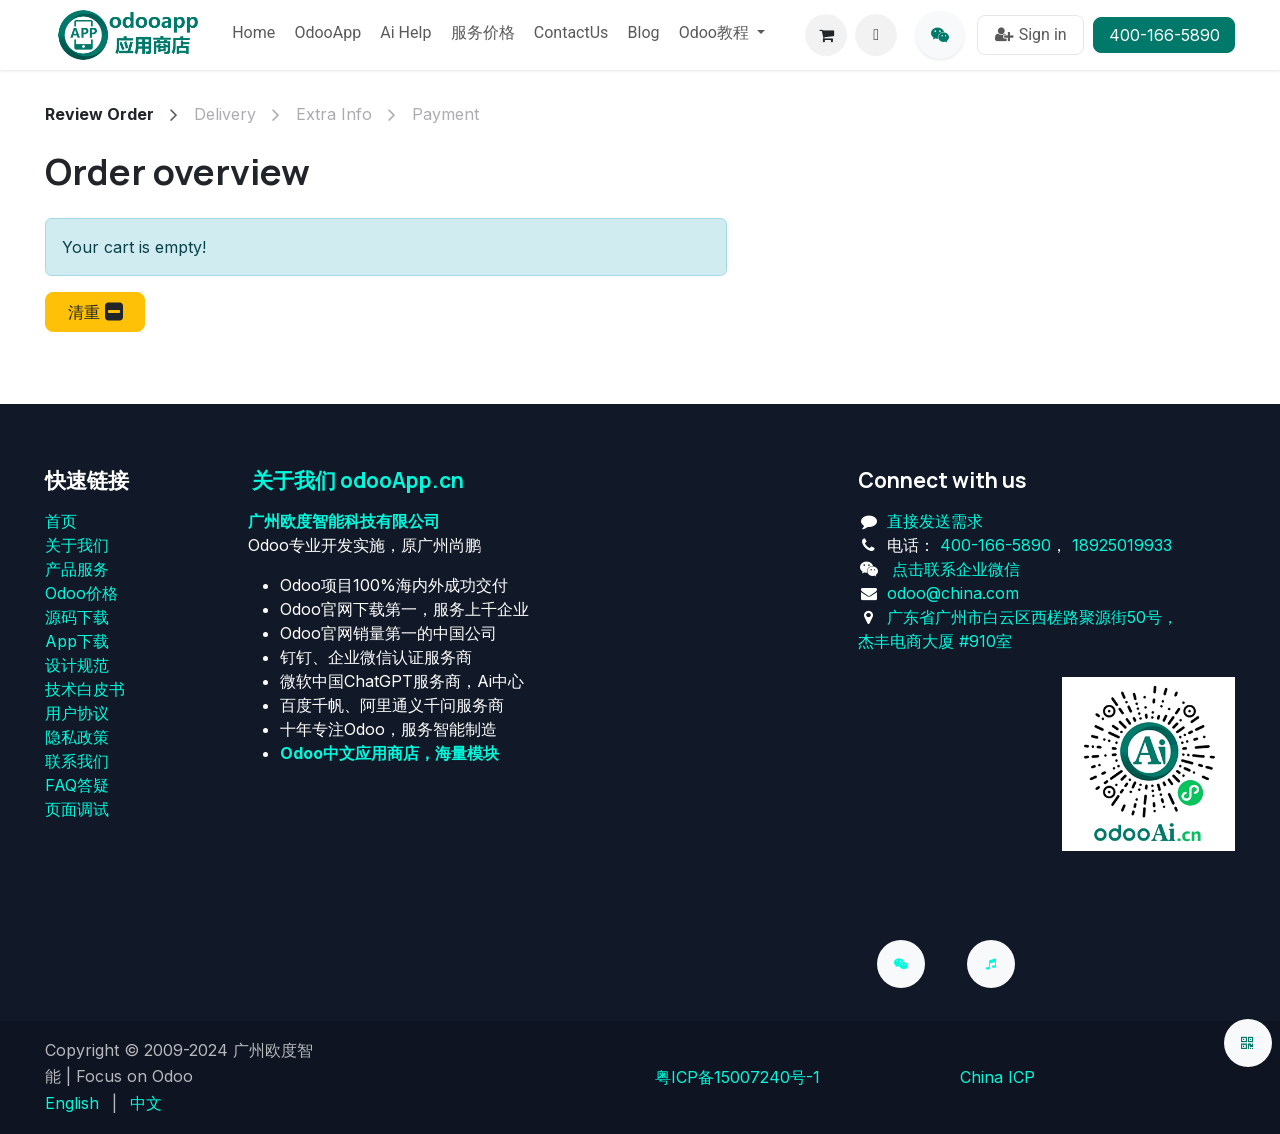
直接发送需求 (935, 521)
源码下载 (77, 617)
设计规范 (77, 665)
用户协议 (77, 713)
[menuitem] (253, 35)
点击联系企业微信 (956, 569)
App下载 (77, 641)
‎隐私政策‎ (77, 737)
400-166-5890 (1164, 35)
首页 (61, 521)
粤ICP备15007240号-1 (737, 1077)
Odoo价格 (81, 593)
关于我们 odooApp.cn (358, 480)
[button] (876, 35)
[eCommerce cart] (826, 35)
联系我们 (77, 761)
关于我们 (77, 545)
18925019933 (1122, 545)
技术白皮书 (85, 689)
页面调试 (77, 809)
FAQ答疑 (77, 785)
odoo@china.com (953, 593)
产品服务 (77, 569)
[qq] (940, 35)
